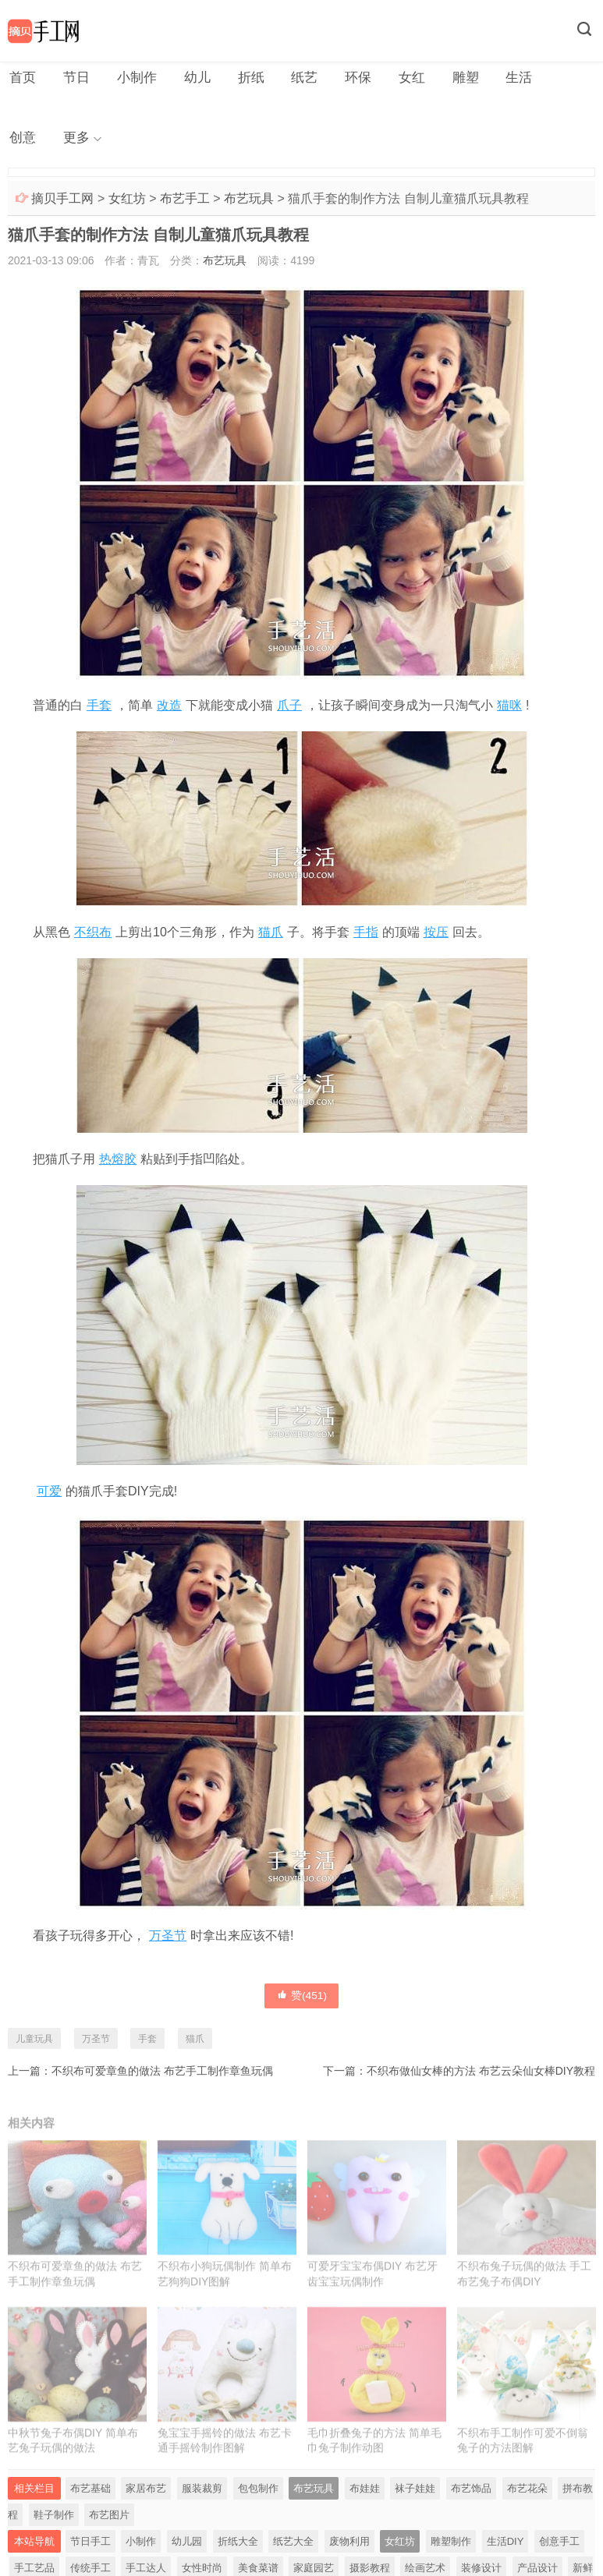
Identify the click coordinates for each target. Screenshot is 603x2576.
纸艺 (293, 78)
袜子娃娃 (415, 2497)
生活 (499, 78)
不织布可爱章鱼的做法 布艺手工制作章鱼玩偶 (162, 2074)
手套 (99, 708)
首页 (22, 78)
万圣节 (167, 1939)
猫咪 (509, 708)
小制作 (132, 78)
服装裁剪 (202, 2497)
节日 (73, 78)
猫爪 (270, 935)
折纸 (242, 78)
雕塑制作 (451, 2550)
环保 (345, 78)
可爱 (49, 1495)
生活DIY (505, 2550)
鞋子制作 (54, 2523)
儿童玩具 (34, 2041)
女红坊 (127, 202)
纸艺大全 (293, 2550)
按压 (436, 935)
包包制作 (258, 2497)
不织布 (93, 935)
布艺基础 (90, 2497)
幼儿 (190, 78)
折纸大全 (238, 2550)
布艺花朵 (527, 2497)
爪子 (289, 708)
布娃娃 (364, 2497)
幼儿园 (187, 2550)
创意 (551, 78)
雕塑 (448, 78)
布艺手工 (185, 202)
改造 (169, 708)
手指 (365, 935)
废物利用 (349, 2550)
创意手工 (559, 2550)
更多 (22, 140)
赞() (302, 1998)
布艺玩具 (249, 202)
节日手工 (90, 2550)
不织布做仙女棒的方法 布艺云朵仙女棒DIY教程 (481, 2074)
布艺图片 (109, 2523)
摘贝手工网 (62, 202)
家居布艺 (146, 2497)
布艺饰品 (471, 2497)
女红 (396, 78)
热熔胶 (118, 1162)
